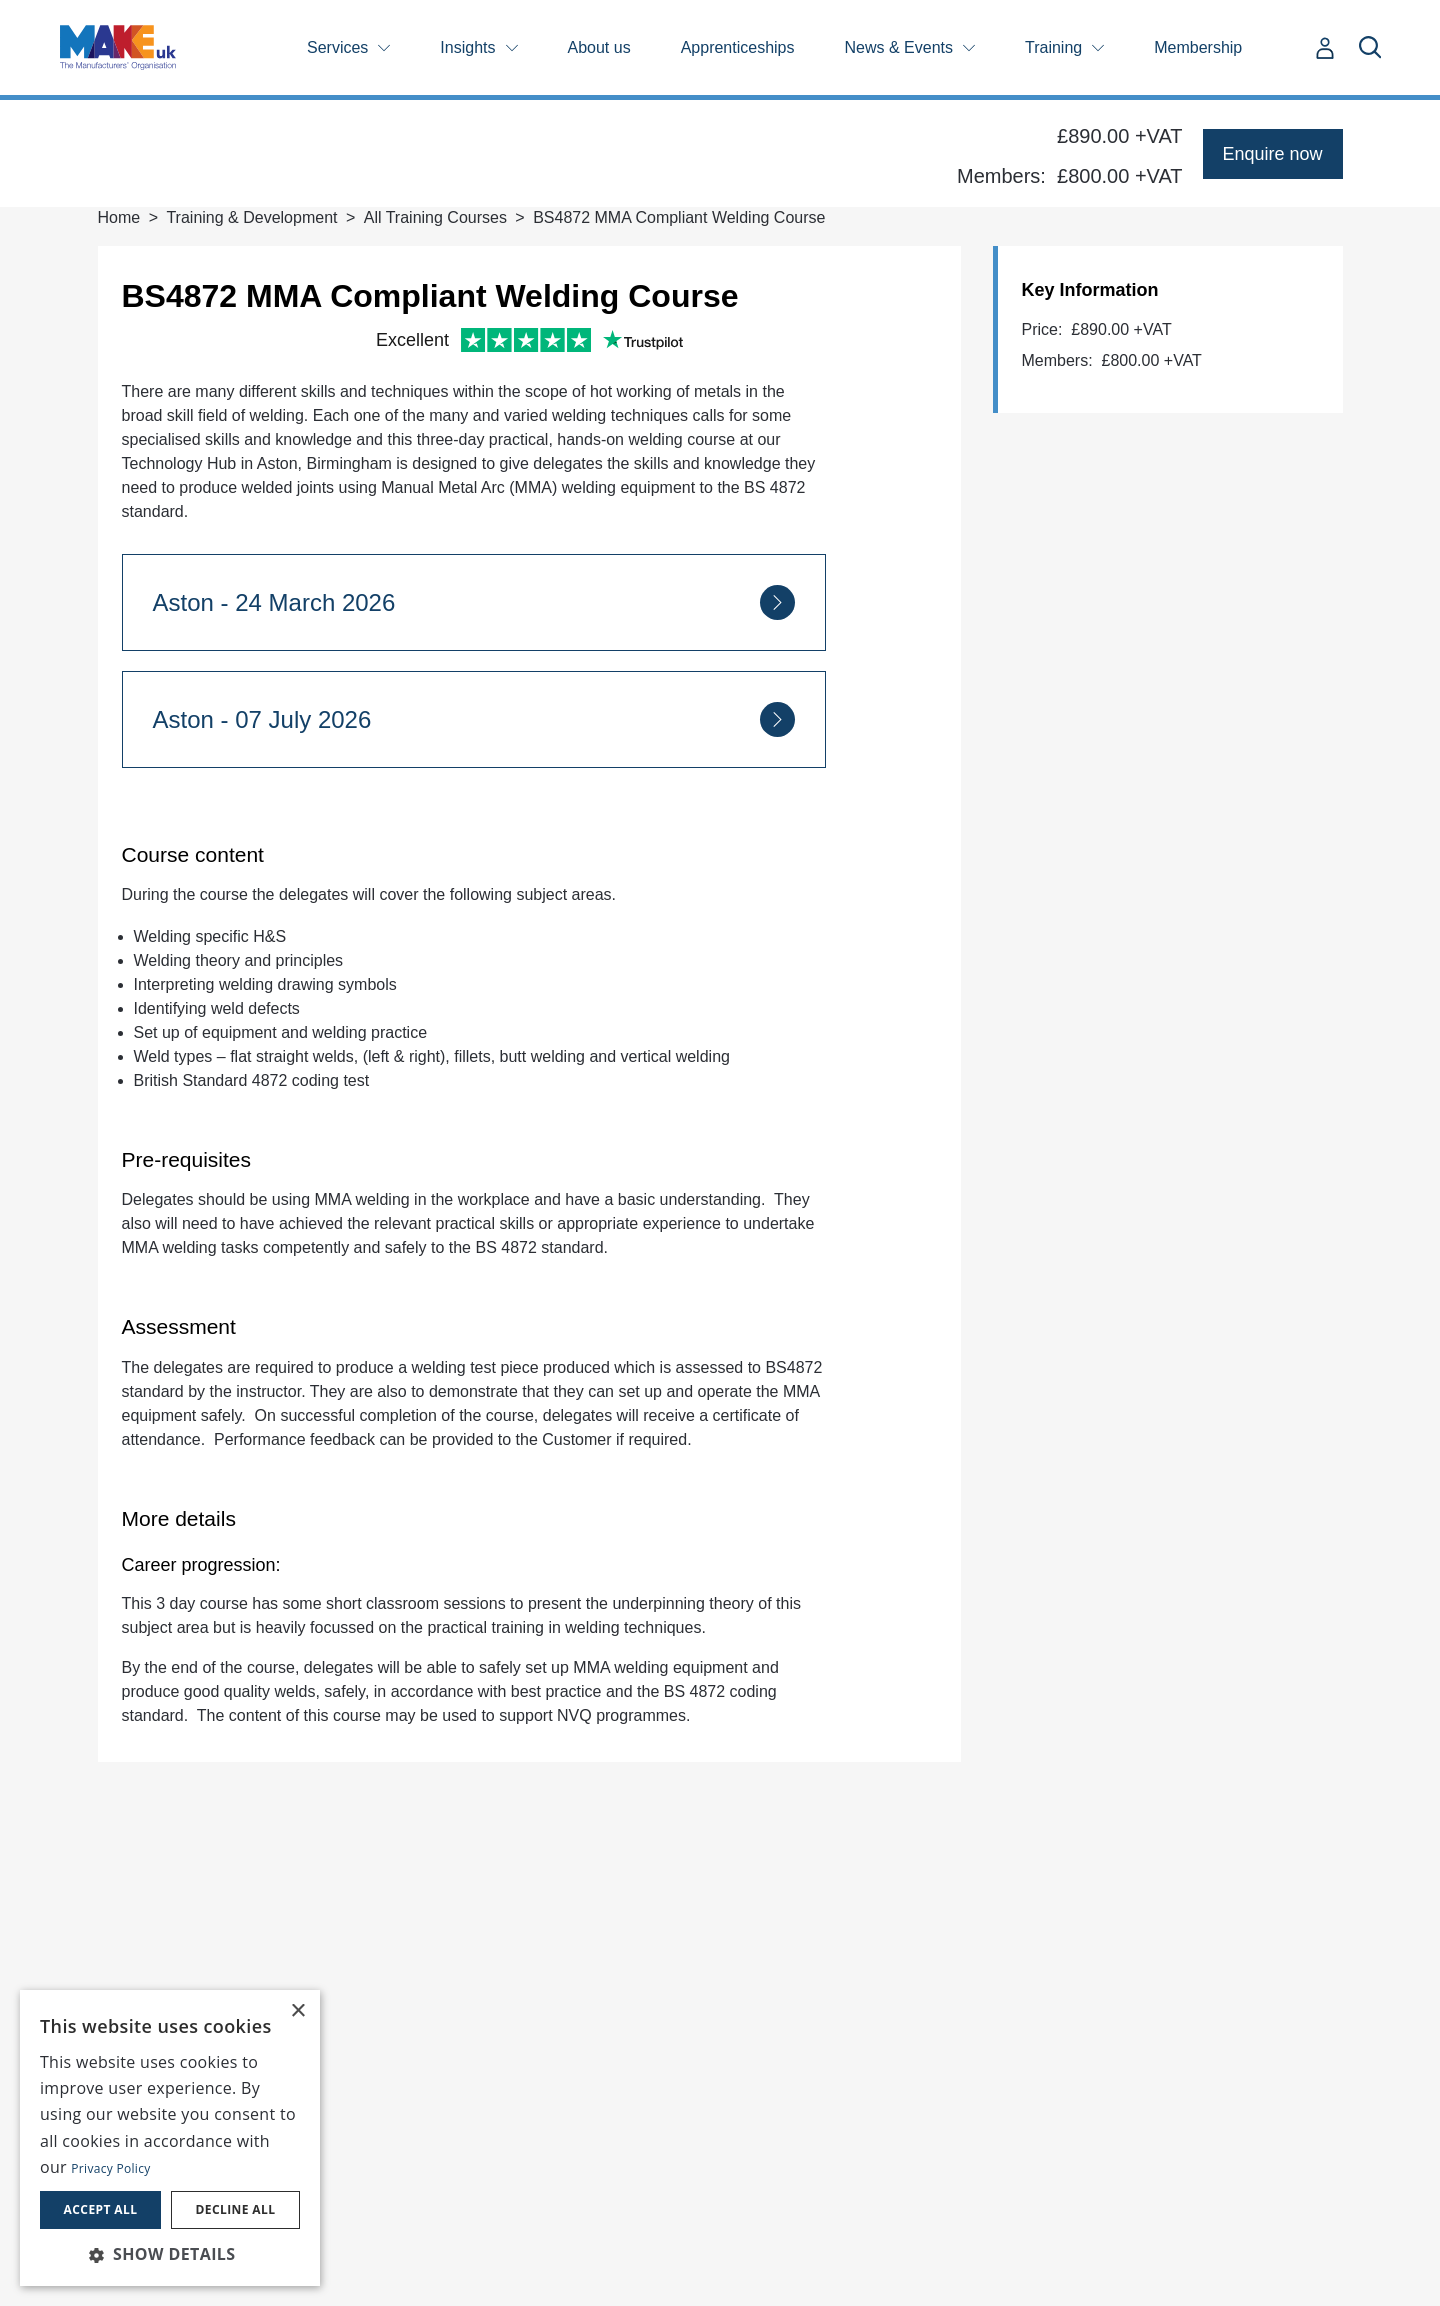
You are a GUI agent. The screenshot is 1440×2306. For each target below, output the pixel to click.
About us (599, 47)
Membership (1198, 47)
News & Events (899, 47)
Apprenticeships (738, 47)
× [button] (297, 2011)
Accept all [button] (101, 2209)
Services (337, 47)
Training (1053, 47)
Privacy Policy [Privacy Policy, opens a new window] (110, 2168)
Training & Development (251, 217)
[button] (170, 2254)
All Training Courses (435, 217)
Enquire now (1272, 154)
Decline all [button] (236, 2209)
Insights (467, 47)
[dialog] (170, 2138)
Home (119, 217)
